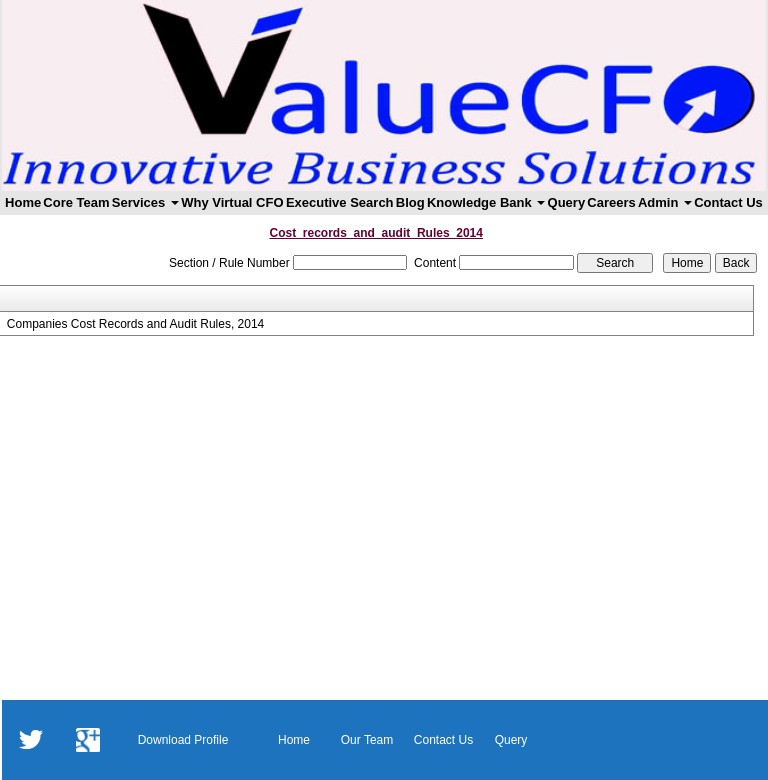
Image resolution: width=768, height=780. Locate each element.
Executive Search (340, 202)
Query (567, 202)
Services (145, 202)
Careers (611, 202)
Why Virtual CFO (232, 202)
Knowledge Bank (486, 202)
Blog (410, 202)
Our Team (367, 740)
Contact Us (728, 202)
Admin (665, 202)
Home (23, 202)
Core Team (76, 202)
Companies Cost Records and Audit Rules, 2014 (135, 324)
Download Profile (183, 740)
